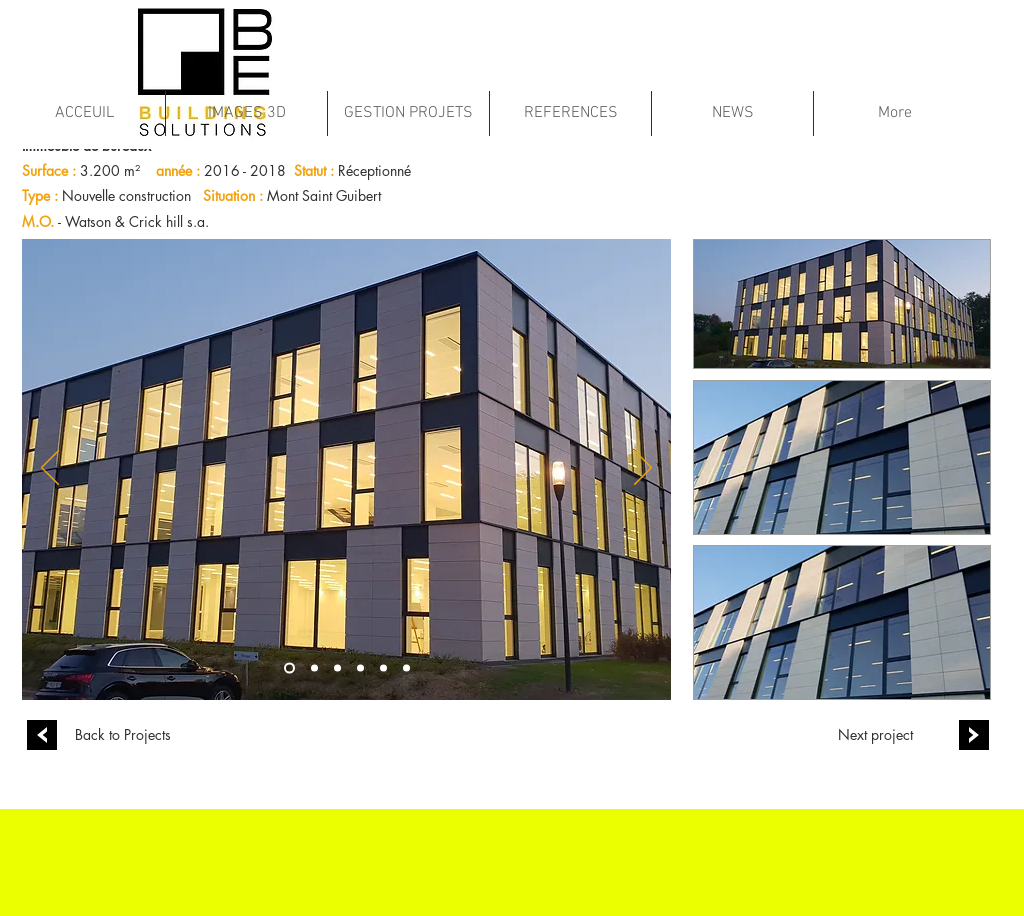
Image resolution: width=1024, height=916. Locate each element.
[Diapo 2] (360, 667)
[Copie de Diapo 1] (314, 667)
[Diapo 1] (289, 667)
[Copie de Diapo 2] (383, 667)
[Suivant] (643, 469)
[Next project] (875, 735)
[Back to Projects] (123, 735)
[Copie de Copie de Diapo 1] (337, 667)
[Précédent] (50, 469)
